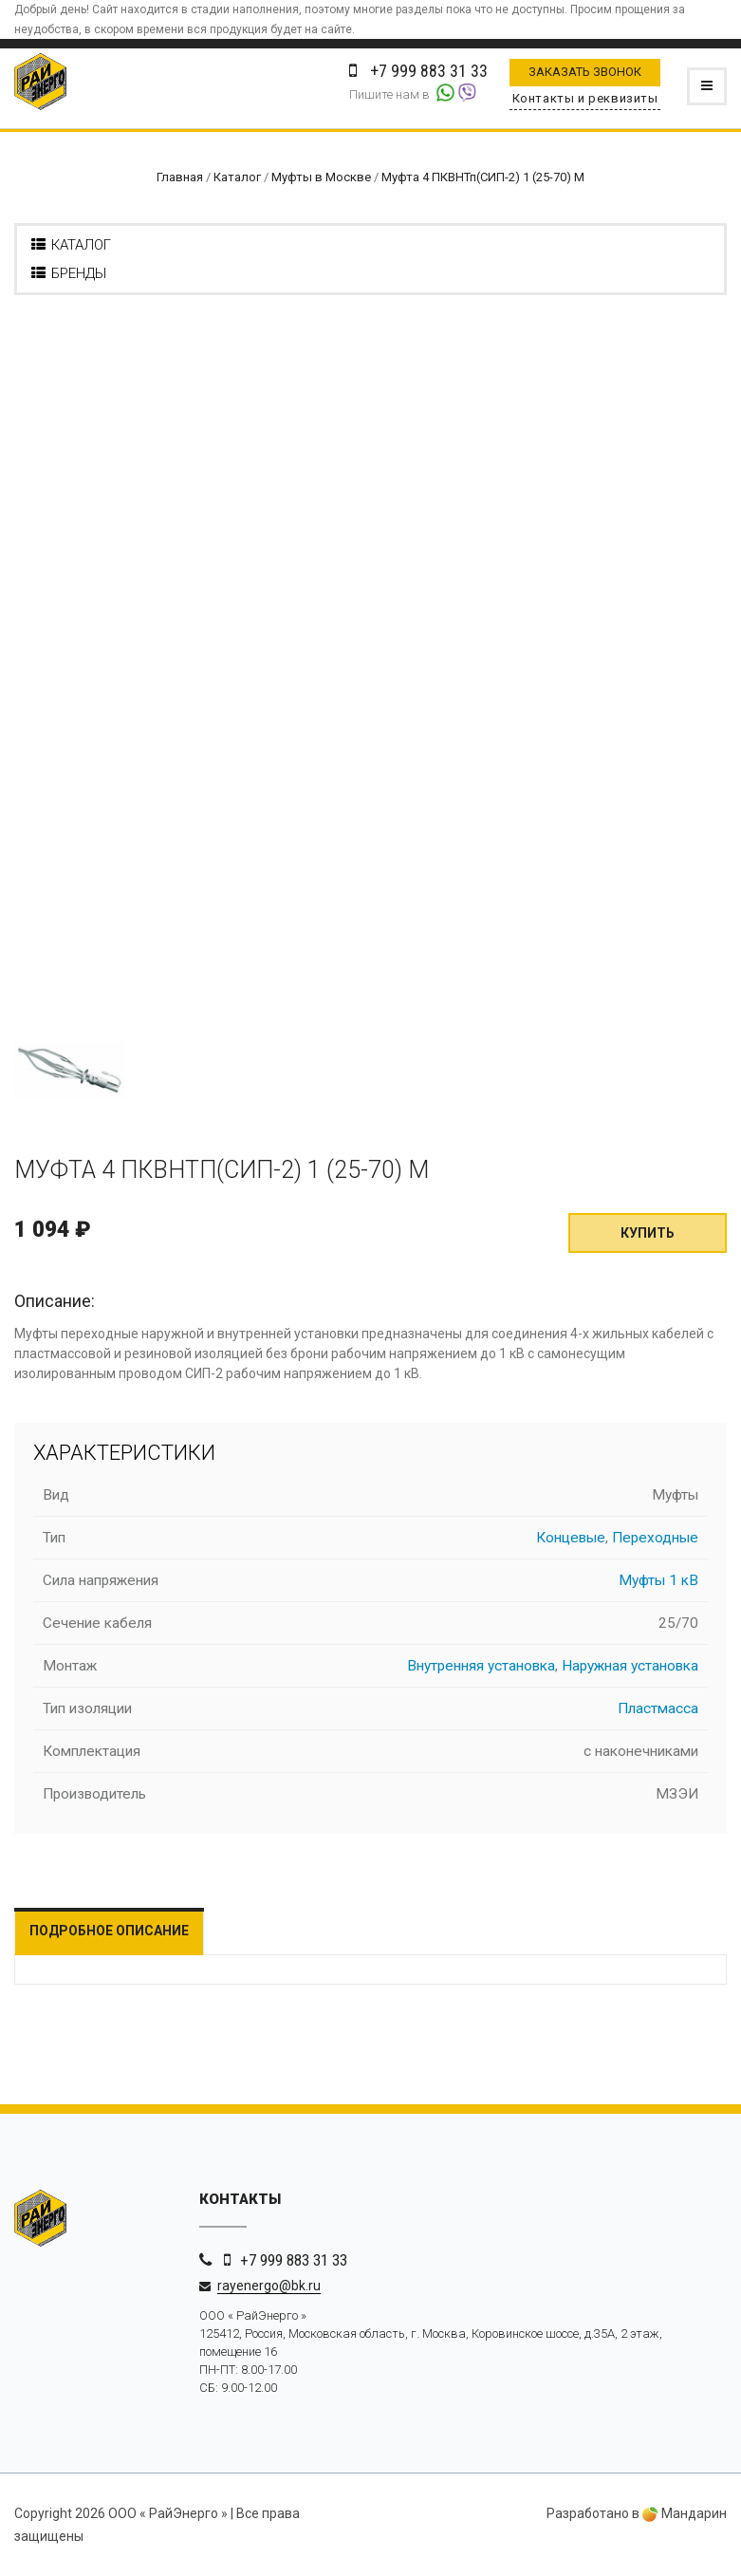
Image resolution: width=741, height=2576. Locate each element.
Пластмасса (658, 1708)
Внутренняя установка (481, 1665)
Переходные (655, 1537)
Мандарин (684, 2513)
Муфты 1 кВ (658, 1580)
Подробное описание (109, 1930)
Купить (648, 1233)
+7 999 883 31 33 (293, 2259)
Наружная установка (630, 1665)
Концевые (570, 1537)
